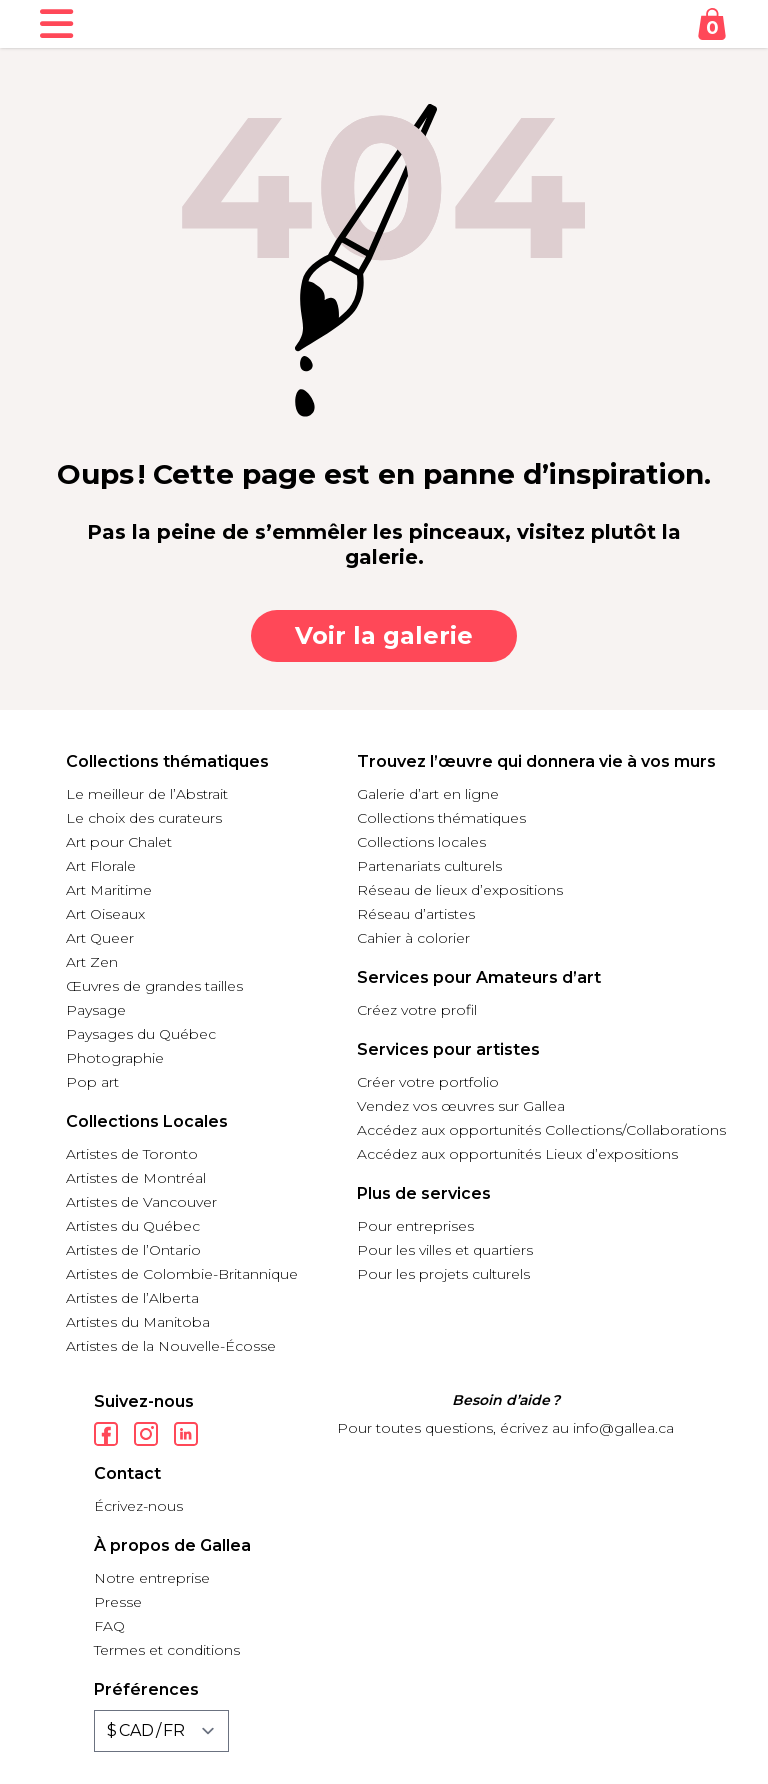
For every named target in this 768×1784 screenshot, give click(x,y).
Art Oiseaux (105, 914)
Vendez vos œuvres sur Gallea (461, 1106)
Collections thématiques (441, 818)
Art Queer (100, 938)
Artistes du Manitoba (138, 1322)
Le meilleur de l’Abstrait (147, 794)
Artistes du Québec (133, 1226)
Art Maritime (109, 890)
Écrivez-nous (138, 1506)
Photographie (115, 1058)
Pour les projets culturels (443, 1274)
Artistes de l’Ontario (133, 1250)
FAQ (109, 1626)
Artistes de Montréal (136, 1178)
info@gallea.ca (623, 1428)
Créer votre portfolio (428, 1082)
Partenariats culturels (429, 866)
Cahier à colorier (413, 938)
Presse (118, 1602)
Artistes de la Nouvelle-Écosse (171, 1346)
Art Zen (92, 962)
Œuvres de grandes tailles (154, 986)
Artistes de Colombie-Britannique (182, 1274)
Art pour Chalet (119, 842)
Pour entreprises (415, 1226)
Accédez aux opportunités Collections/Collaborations (541, 1130)
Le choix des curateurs (144, 818)
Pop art (92, 1082)
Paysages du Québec (141, 1034)
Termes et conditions (167, 1650)
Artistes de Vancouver (141, 1202)
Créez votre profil (417, 1010)
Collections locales (421, 842)
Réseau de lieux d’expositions (460, 890)
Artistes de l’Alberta (132, 1298)
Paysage (96, 1010)
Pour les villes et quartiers (445, 1250)
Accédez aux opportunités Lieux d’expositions (517, 1154)
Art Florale (101, 866)
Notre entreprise (152, 1578)
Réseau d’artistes (416, 914)
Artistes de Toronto (132, 1154)
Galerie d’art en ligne (428, 794)
